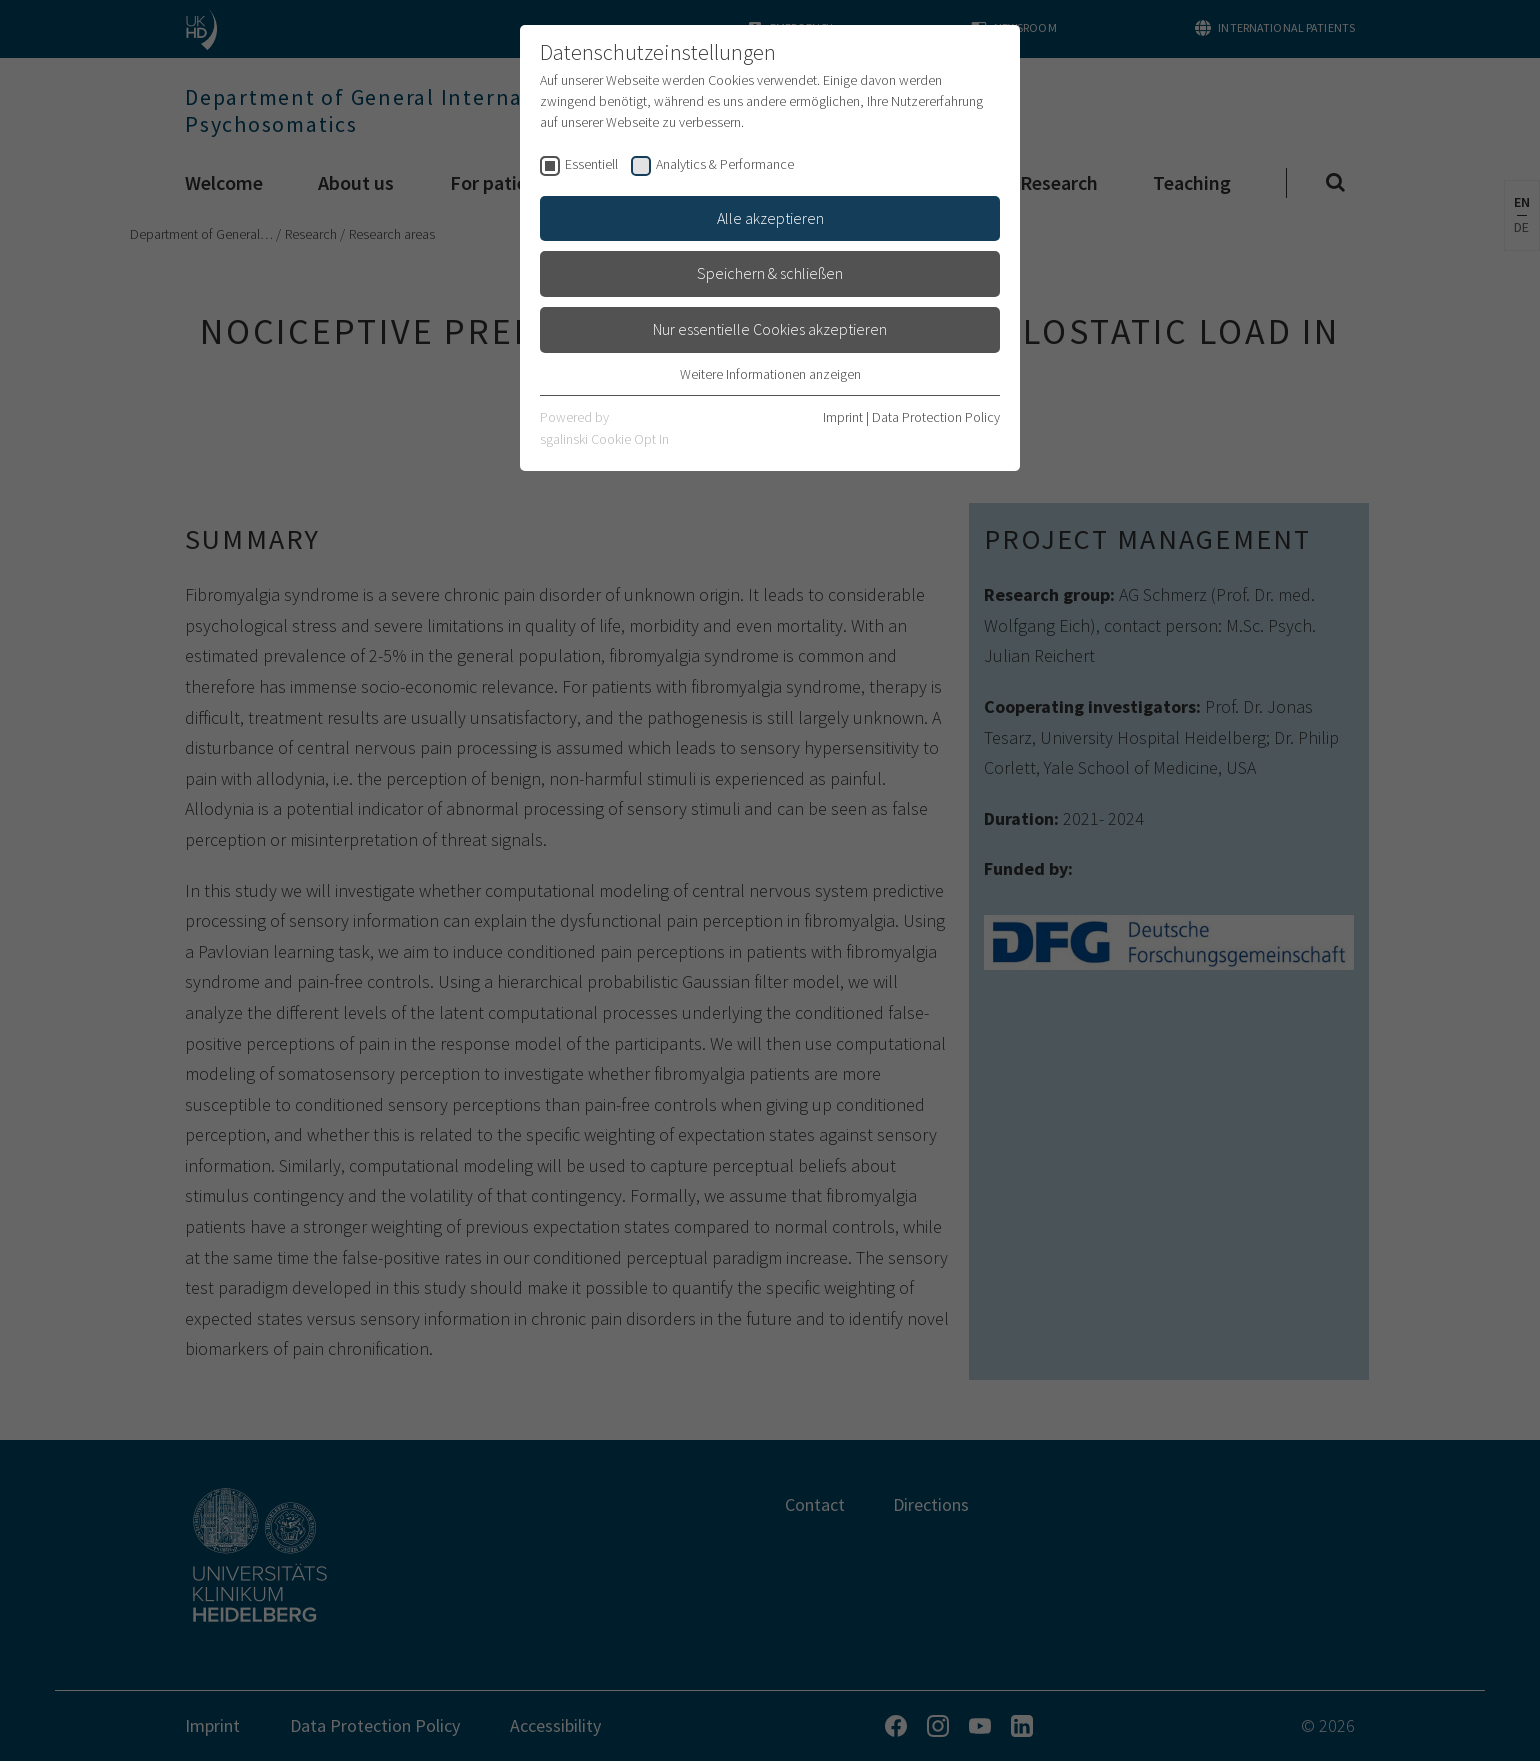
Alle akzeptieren (770, 218)
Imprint (843, 417)
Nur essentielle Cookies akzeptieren (770, 329)
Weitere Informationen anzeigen (770, 374)
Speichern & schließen (770, 273)
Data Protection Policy (936, 417)
